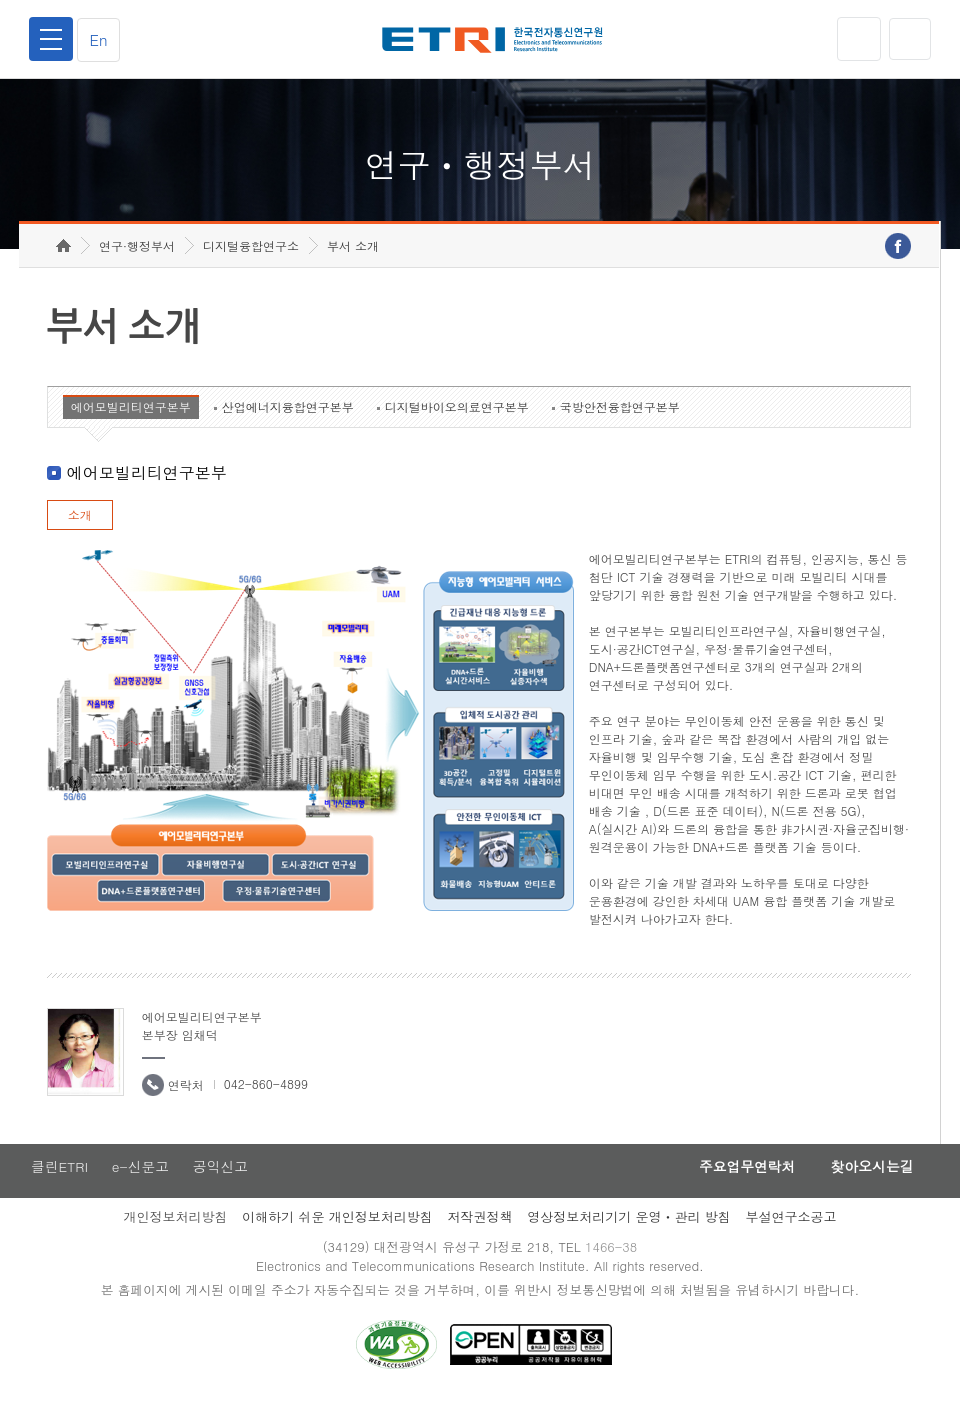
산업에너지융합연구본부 (288, 426)
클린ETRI (58, 1187)
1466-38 (613, 1268)
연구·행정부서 (137, 265)
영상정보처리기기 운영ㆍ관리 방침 (629, 1237)
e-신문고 (141, 1187)
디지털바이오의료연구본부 (457, 426)
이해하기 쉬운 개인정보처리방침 (337, 1237)
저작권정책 (479, 1237)
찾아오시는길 (868, 1187)
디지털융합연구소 (251, 265)
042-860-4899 (266, 1103)
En (102, 39)
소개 (80, 534)
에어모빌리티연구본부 (131, 426)
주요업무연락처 (736, 1187)
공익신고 (223, 1187)
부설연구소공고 (791, 1237)
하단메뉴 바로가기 (0, 0)
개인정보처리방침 (175, 1237)
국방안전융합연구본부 (620, 426)
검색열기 (909, 39)
